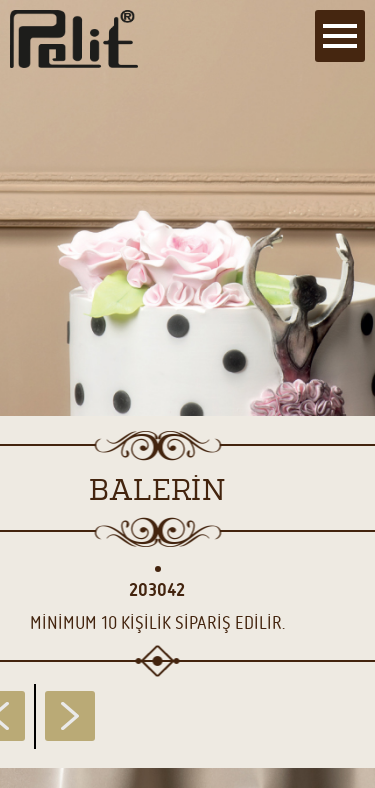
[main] (187, 394)
